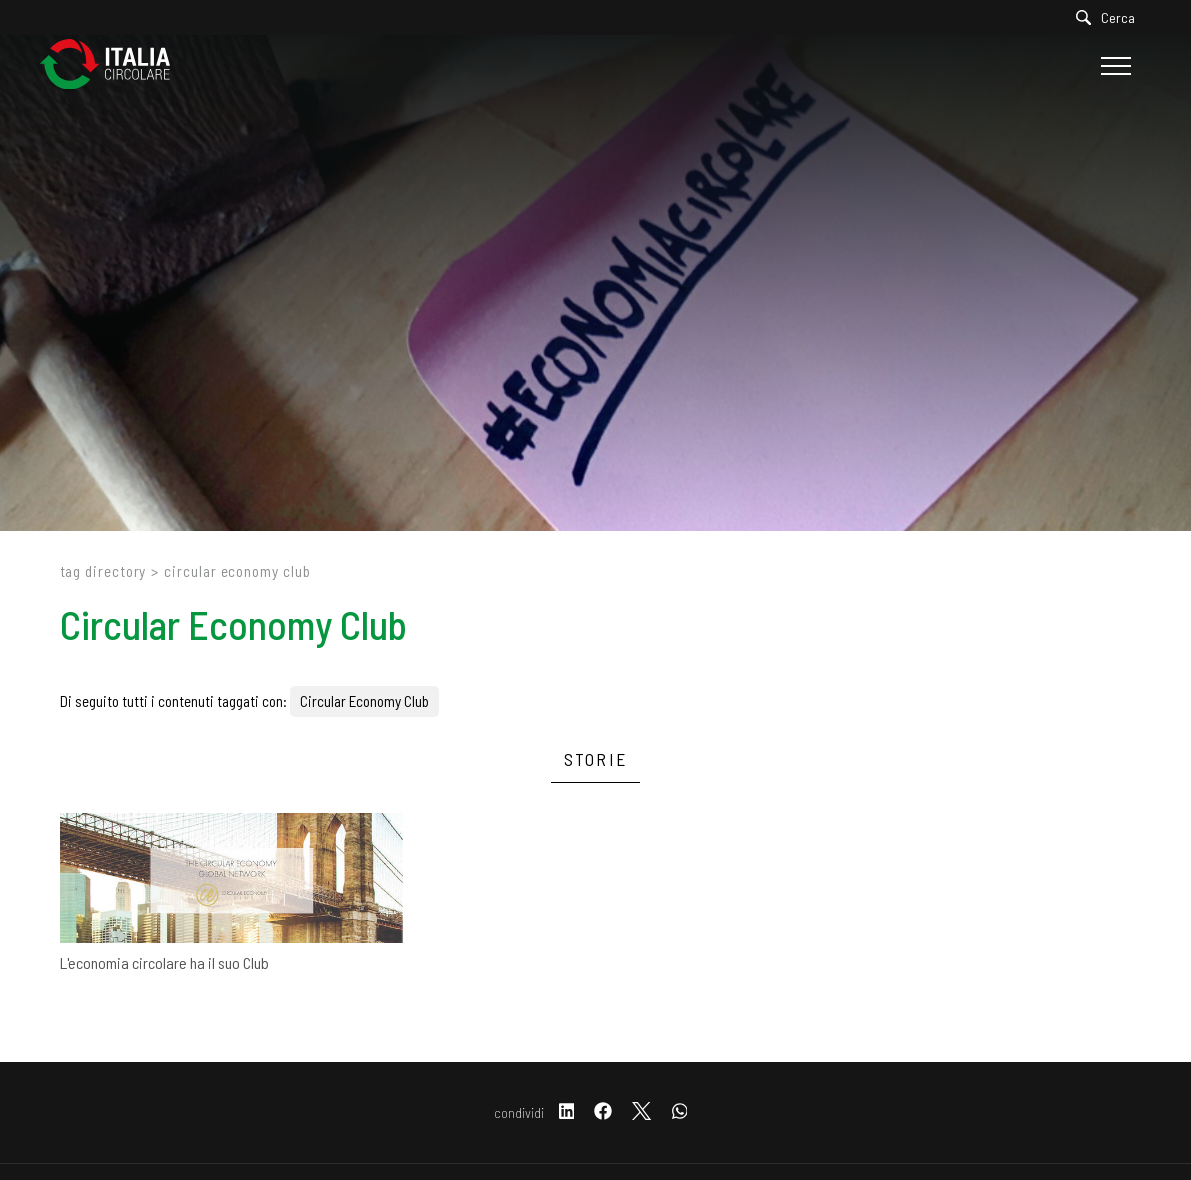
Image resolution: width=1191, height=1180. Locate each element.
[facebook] (603, 1112)
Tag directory (103, 571)
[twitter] (641, 1112)
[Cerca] (1110, 17)
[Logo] (115, 65)
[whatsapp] (680, 1112)
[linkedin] (567, 1112)
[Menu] (1113, 66)
